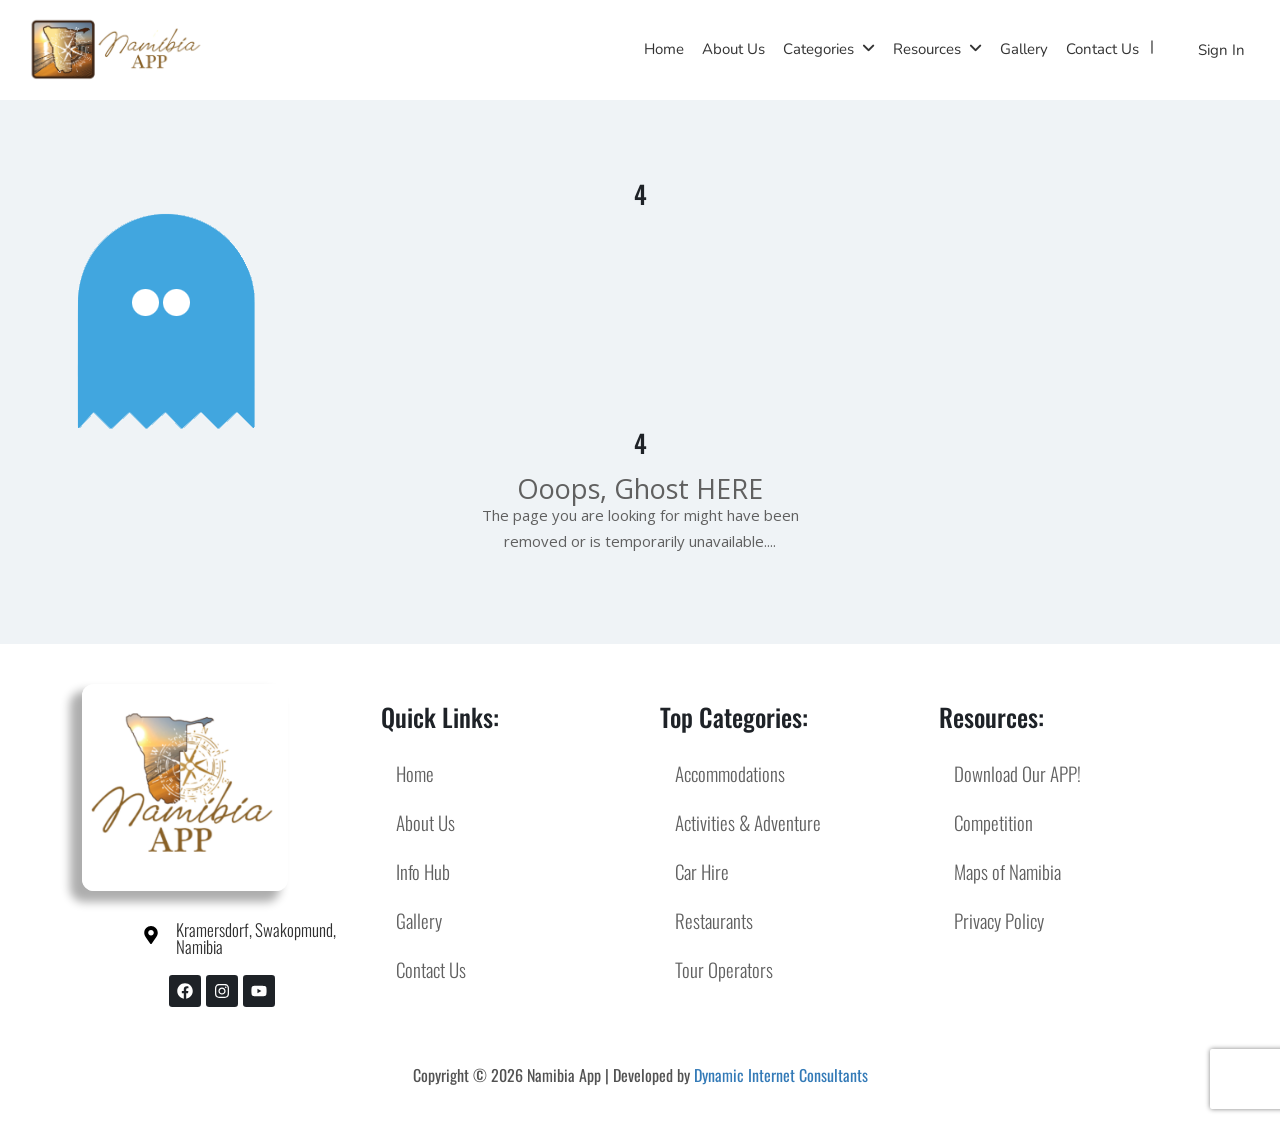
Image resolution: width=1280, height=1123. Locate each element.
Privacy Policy (999, 920)
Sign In (1221, 50)
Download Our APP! (1017, 773)
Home (664, 49)
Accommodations (730, 773)
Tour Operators (724, 969)
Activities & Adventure (748, 822)
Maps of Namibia (1007, 871)
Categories (818, 49)
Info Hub (423, 871)
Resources (927, 49)
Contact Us (1102, 49)
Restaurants (714, 920)
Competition (993, 822)
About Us (733, 49)
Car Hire (702, 871)
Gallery (1024, 49)
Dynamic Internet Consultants (781, 1075)
